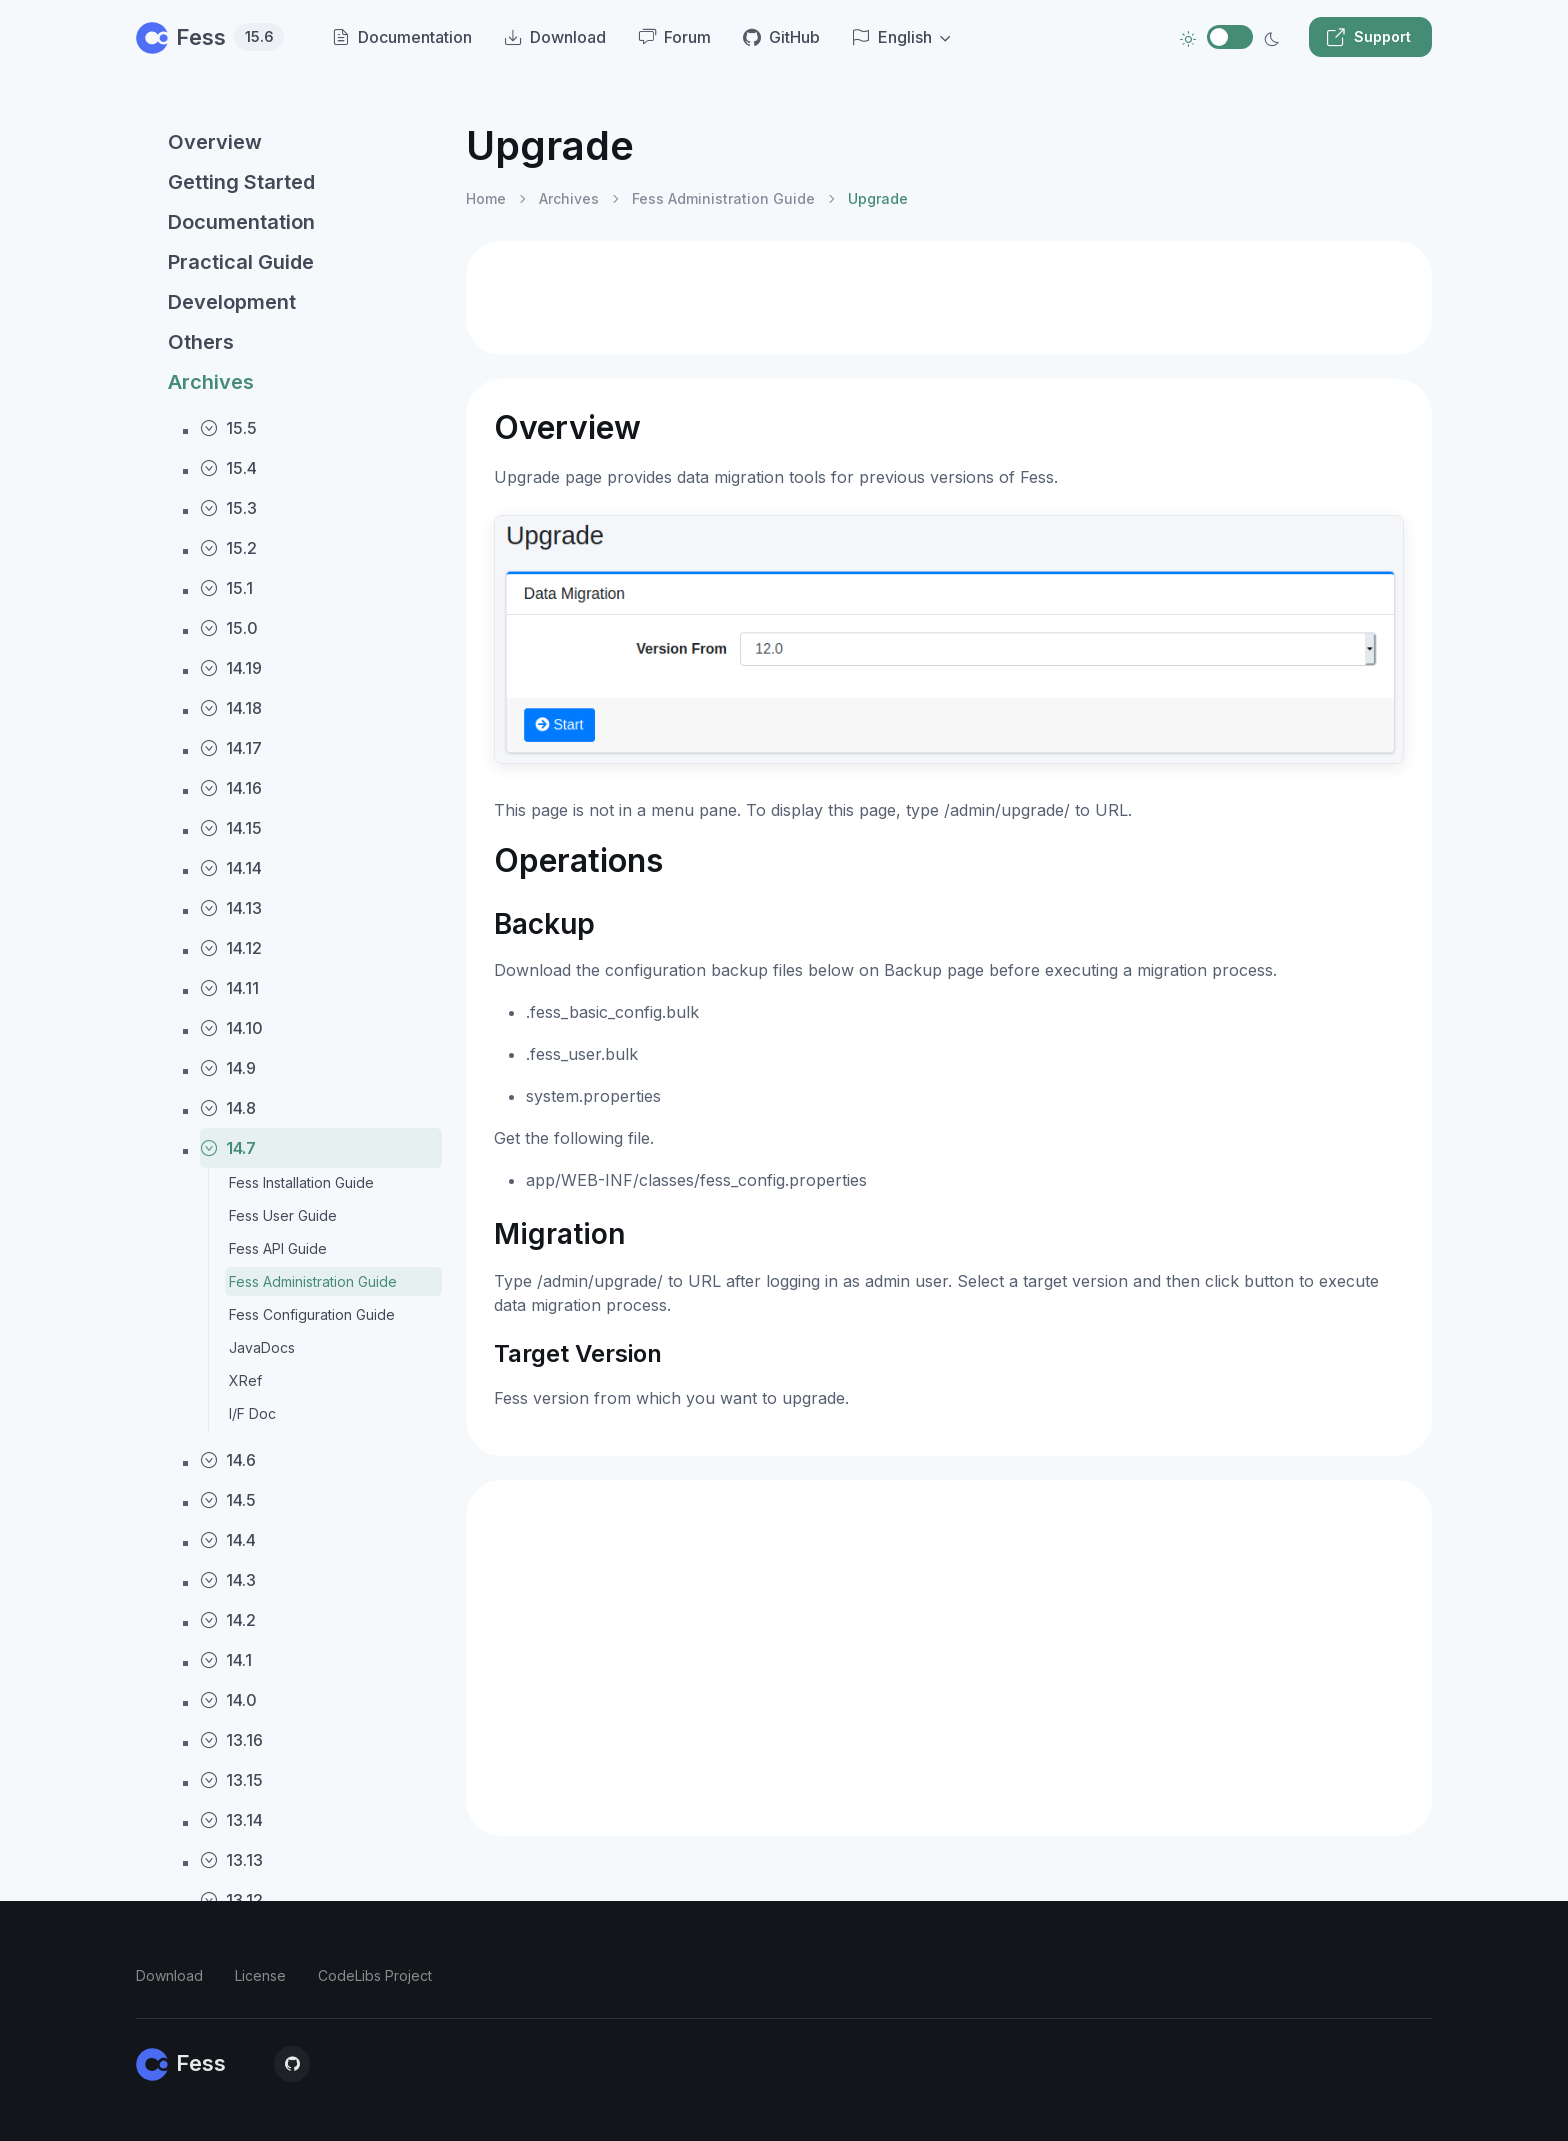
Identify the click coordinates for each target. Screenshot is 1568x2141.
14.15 (231, 828)
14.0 (228, 1700)
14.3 (228, 1580)
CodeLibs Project (375, 1975)
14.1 (226, 1660)
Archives (211, 382)
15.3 (228, 508)
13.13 (231, 1860)
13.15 (231, 1780)
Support (1368, 37)
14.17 (231, 748)
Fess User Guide (283, 1215)
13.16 (231, 1740)
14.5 (228, 1500)
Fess (210, 37)
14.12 (231, 948)
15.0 (229, 628)
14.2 (228, 1620)
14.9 (228, 1068)
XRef (245, 1380)
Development (232, 302)
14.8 (228, 1108)
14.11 (229, 988)
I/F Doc (252, 1413)
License (260, 1975)
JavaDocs (262, 1347)
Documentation (241, 222)
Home (486, 198)
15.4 (228, 468)
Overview (215, 142)
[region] (289, 1114)
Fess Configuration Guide (312, 1314)
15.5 (228, 428)
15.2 (228, 548)
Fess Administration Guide (313, 1281)
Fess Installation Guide (301, 1182)
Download (169, 1975)
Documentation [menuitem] (402, 37)
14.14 (231, 868)
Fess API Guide (278, 1248)
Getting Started (241, 182)
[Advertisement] (949, 298)
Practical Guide (241, 262)
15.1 (226, 588)
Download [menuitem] (555, 37)
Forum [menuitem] (674, 37)
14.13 (231, 908)
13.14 (231, 1820)
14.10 (231, 1028)
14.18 (231, 708)
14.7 (228, 1148)
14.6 (228, 1460)
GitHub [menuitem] (781, 37)
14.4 (228, 1540)
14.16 (231, 788)
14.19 (231, 668)
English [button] (892, 37)
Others (201, 342)
